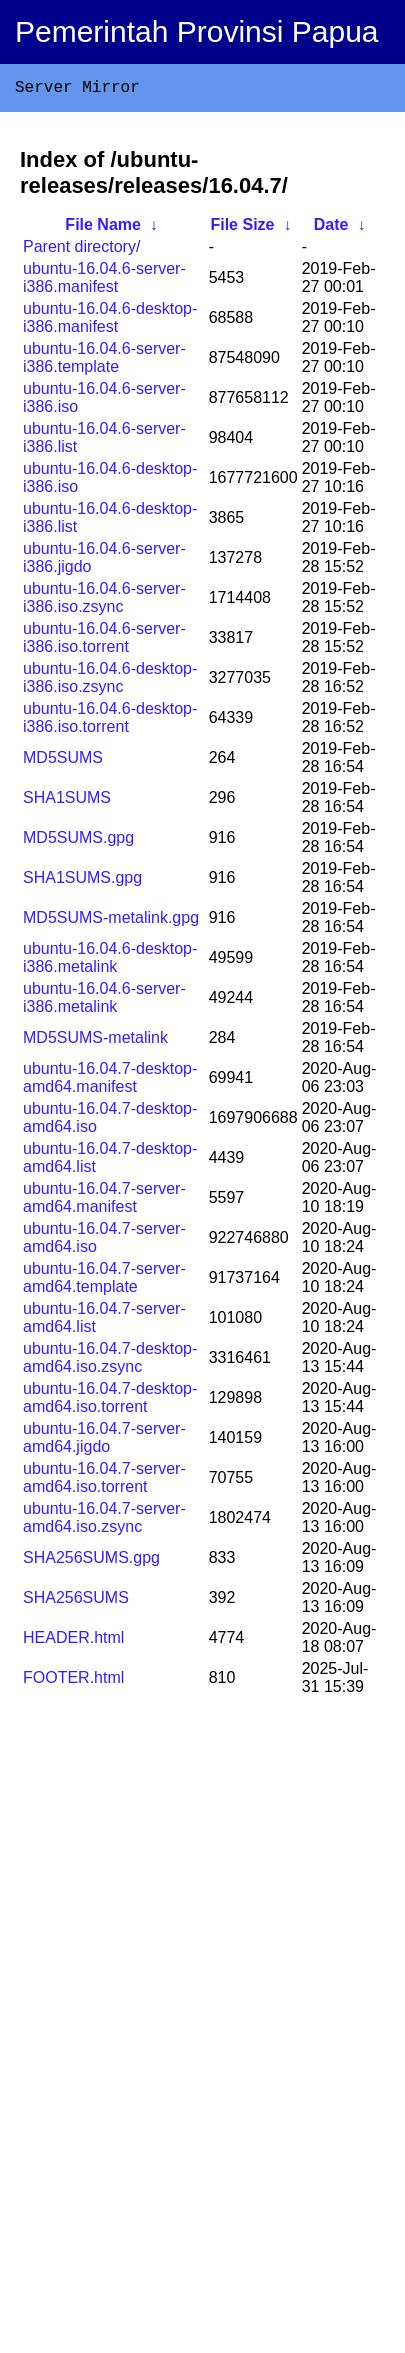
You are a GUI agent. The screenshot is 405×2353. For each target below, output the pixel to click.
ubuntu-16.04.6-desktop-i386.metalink (110, 961)
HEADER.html (73, 1641)
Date (331, 228)
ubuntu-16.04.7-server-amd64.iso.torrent (104, 1481)
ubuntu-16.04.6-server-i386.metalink (104, 1001)
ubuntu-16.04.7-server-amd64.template (104, 1281)
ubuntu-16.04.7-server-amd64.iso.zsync (104, 1521)
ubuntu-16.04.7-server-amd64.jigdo (104, 1441)
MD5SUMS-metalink (95, 1041)
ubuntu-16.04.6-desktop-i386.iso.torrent (110, 721)
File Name (103, 228)
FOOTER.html (73, 1681)
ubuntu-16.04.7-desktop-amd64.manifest (110, 1081)
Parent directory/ (81, 250)
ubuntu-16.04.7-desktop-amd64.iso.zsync (110, 1361)
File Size (242, 228)
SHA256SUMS (76, 1601)
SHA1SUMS (67, 801)
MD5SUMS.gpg (78, 841)
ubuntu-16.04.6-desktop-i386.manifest (110, 321)
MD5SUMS (63, 761)
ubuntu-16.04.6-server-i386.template (104, 361)
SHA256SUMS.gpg (91, 1561)
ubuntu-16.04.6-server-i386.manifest (104, 281)
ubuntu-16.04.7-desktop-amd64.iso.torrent (110, 1401)
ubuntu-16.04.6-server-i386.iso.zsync (104, 601)
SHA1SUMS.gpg (82, 881)
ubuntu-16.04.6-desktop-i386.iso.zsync (110, 681)
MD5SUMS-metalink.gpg (111, 921)
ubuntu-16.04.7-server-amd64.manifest (104, 1201)
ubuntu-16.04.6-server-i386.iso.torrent (104, 641)
